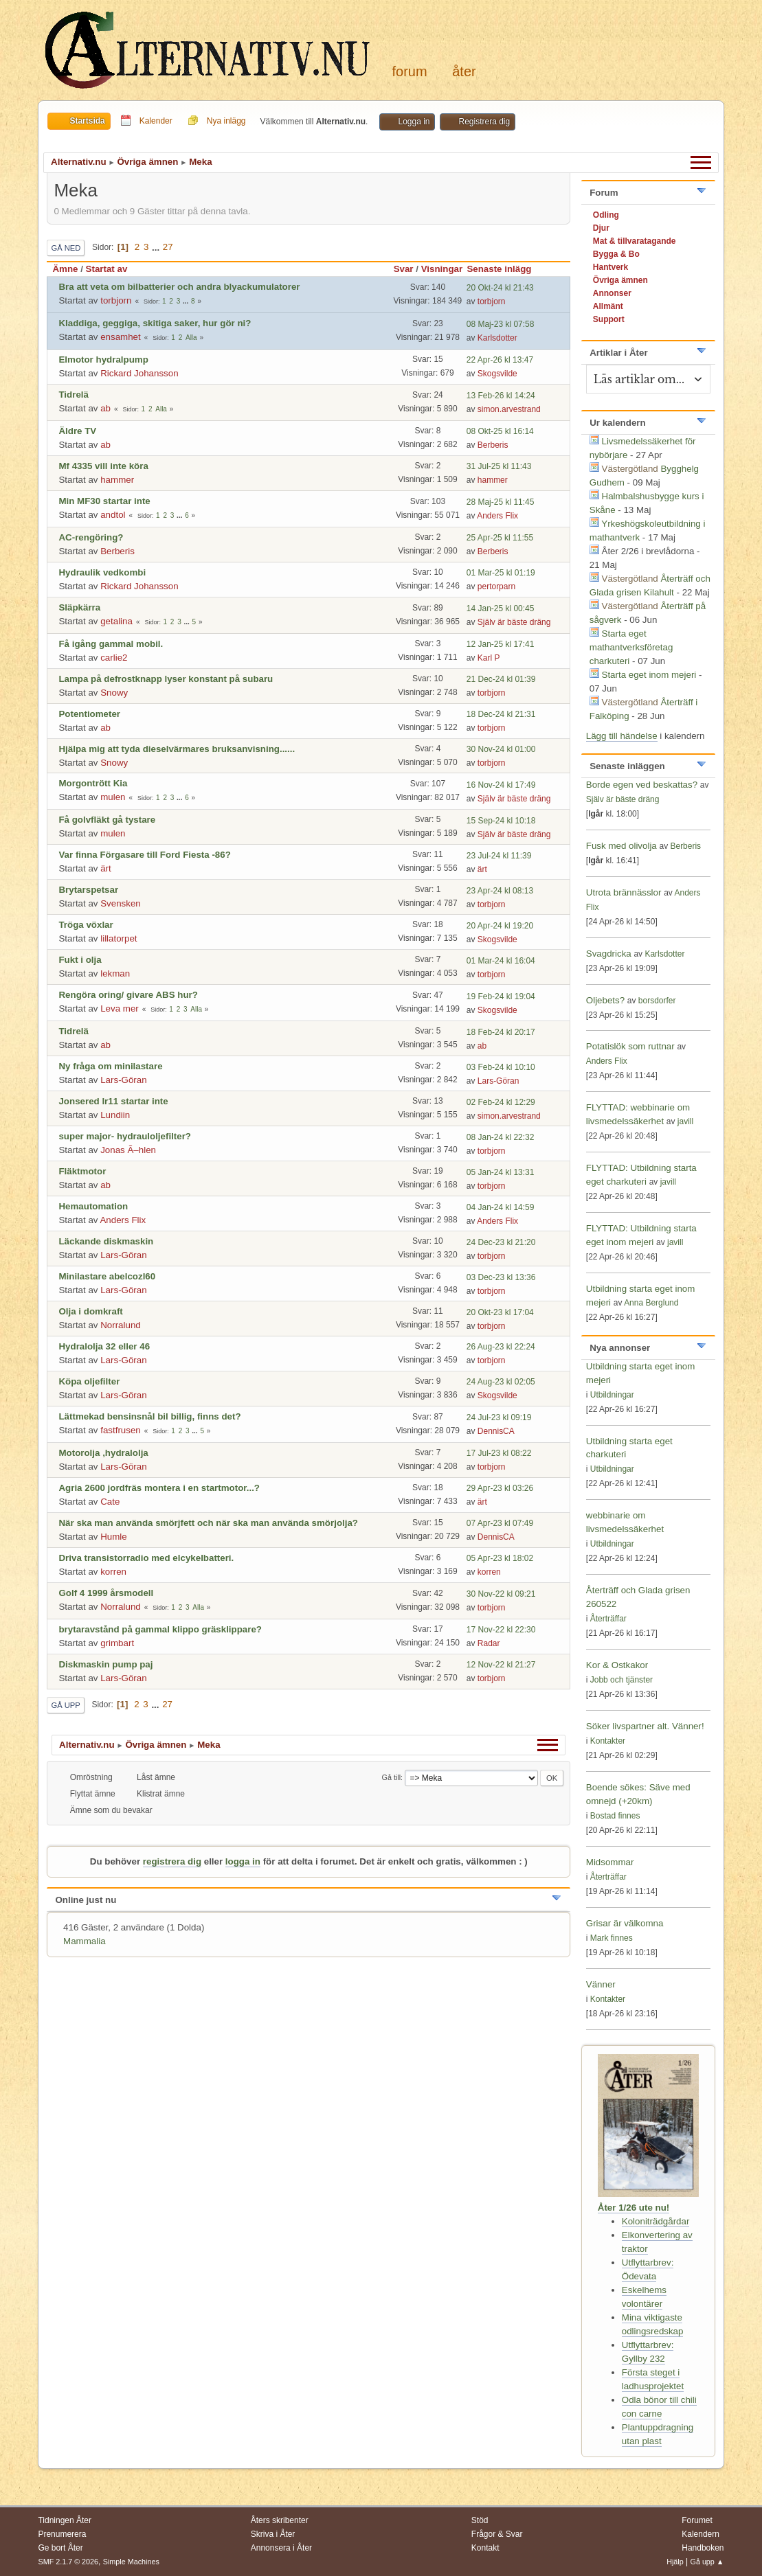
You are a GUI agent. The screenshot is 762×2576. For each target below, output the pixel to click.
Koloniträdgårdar (656, 2221)
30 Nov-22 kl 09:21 (501, 1594)
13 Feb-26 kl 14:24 (501, 395)
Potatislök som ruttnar (630, 1046)
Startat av (107, 269)
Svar (404, 269)
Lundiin (115, 1115)
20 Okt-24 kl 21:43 (500, 288)
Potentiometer (89, 714)
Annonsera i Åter (281, 2548)
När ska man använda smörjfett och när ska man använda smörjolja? (208, 1523)
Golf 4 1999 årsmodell (105, 1593)
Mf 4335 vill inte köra (103, 466)
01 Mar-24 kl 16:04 (501, 961)
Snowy (114, 692)
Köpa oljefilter (89, 1381)
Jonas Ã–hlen (128, 1150)
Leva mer (119, 1008)
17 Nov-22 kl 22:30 (501, 1629)
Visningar (442, 269)
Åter (463, 71)
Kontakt (485, 2548)
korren (113, 1571)
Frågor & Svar (497, 2534)
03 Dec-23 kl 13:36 (501, 1277)
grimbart (117, 1643)
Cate (110, 1501)
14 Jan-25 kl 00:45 (501, 608)
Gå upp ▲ (707, 2561)
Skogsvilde (497, 373)
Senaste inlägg (505, 269)
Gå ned (65, 248)
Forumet (697, 2520)
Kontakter (607, 1741)
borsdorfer (657, 1000)
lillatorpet (118, 938)
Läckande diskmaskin (105, 1241)
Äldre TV (77, 431)
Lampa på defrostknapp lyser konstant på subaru (165, 679)
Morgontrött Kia (92, 783)
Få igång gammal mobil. (110, 644)
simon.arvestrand (509, 409)
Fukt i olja (79, 960)
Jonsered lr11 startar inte (113, 1101)
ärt (105, 868)
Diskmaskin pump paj (105, 1664)
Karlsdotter (497, 338)
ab (105, 408)
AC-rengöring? (90, 537)
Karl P (489, 658)
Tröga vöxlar (85, 925)
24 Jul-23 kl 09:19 (499, 1417)
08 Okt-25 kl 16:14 (500, 431)
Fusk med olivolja (621, 846)
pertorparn (496, 586)
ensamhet (120, 337)
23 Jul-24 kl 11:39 (499, 855)
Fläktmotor (82, 1171)
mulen (112, 797)
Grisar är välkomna (625, 1923)
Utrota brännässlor (625, 892)
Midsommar (610, 1862)
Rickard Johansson (139, 373)
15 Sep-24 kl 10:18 (501, 820)
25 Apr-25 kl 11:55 (500, 538)
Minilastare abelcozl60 (106, 1276)
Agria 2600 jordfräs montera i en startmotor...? (159, 1488)
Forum (409, 71)
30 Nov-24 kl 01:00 (501, 749)
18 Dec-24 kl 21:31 (501, 714)
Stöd (480, 2520)
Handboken (703, 2548)
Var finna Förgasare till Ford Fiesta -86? (144, 855)
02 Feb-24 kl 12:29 (501, 1102)
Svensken (120, 903)
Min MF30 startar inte (104, 501)
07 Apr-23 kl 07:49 (500, 1523)
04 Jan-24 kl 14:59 (501, 1207)
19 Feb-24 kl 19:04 (501, 996)
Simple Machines (131, 2561)
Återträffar (608, 1618)
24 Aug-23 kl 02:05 (501, 1382)
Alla (191, 337)
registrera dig (172, 1861)
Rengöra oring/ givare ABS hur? (127, 995)
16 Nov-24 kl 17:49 (501, 785)
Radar (489, 1643)
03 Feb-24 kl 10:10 (501, 1067)
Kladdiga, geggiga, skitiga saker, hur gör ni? (154, 323)
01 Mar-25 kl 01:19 (501, 573)
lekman (115, 973)
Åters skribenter (280, 2520)
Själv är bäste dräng (514, 622)
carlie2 (113, 657)
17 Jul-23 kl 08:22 (499, 1453)
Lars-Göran (123, 1080)
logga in (242, 1861)
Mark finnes (611, 1938)
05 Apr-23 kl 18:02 (500, 1558)
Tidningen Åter (64, 2520)
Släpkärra (79, 607)
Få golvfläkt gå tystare (106, 819)
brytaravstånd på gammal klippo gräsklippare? (160, 1629)
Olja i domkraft (90, 1311)
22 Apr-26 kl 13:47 (500, 360)
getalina (116, 621)
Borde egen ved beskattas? (641, 784)
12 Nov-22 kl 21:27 (501, 1664)
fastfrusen (120, 1430)
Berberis (493, 445)
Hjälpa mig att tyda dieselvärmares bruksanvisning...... (176, 749)
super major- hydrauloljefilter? (124, 1136)
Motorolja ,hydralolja (103, 1453)
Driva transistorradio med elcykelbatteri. (146, 1558)
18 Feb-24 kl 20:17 (501, 1032)
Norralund (120, 1325)
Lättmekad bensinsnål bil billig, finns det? (149, 1416)
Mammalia (84, 1941)
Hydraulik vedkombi (102, 572)
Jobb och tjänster (621, 1680)
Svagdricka (608, 953)
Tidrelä (73, 394)
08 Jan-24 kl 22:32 (501, 1137)
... (157, 247)
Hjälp (675, 2561)
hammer (117, 480)
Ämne (65, 269)
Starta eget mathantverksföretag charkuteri (631, 647)
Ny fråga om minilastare (110, 1066)
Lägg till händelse (622, 736)
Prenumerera (62, 2534)
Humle (113, 1536)
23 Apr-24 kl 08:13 (500, 891)
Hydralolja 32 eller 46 (104, 1346)
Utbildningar (612, 1395)
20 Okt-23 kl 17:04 (500, 1312)
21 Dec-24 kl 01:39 (501, 679)
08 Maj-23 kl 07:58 (501, 324)
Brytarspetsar (88, 890)
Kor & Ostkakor (617, 1665)
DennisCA (496, 1431)
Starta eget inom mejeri (649, 675)
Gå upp (65, 1705)
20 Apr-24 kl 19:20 (500, 926)
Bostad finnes (615, 1816)
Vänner (601, 1984)
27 (168, 247)
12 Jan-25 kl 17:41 (501, 644)
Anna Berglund (651, 1303)
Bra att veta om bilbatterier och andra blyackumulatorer (179, 287)
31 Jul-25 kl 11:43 (499, 466)
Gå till (391, 1777)
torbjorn (115, 300)
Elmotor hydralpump (103, 359)
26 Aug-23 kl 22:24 (501, 1347)
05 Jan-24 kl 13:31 (501, 1172)
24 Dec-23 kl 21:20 (501, 1242)
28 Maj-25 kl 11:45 (501, 502)
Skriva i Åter (273, 2534)
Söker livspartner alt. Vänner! (645, 1726)
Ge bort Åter (60, 2548)
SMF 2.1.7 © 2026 (68, 2561)
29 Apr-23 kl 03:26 (500, 1488)
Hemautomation (93, 1206)
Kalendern (700, 2534)
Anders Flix (497, 516)
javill (685, 1121)
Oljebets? (605, 1000)
